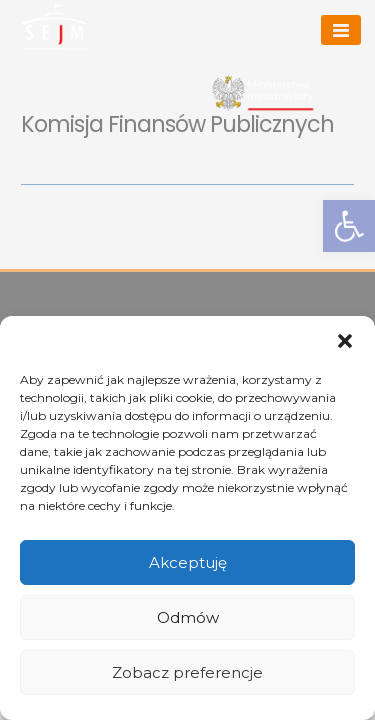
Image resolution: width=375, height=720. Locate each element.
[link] (54, 26)
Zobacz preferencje (187, 672)
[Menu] (341, 30)
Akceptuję (188, 562)
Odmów (188, 617)
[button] (345, 341)
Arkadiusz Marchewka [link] (185, 25)
